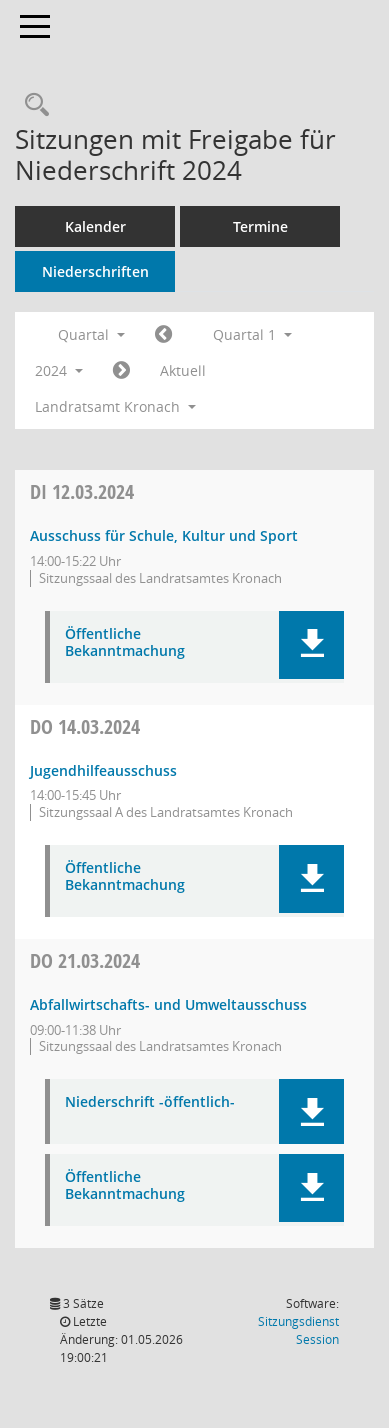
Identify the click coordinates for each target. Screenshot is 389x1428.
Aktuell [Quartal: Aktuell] (183, 370)
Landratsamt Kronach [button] (115, 406)
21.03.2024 (85, 960)
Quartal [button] (91, 334)
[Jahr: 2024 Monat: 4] (121, 371)
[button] (311, 645)
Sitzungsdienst (298, 1330)
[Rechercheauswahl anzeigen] (32, 105)
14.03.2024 (85, 726)
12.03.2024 (82, 491)
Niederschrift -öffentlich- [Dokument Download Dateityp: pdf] (150, 1102)
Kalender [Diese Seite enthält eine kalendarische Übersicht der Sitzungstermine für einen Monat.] (95, 226)
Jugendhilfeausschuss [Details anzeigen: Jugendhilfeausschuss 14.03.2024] (103, 770)
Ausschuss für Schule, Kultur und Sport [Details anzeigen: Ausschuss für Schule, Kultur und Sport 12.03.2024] (164, 535)
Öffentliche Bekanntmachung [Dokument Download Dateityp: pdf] (125, 643)
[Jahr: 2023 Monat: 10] (163, 335)
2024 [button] (59, 370)
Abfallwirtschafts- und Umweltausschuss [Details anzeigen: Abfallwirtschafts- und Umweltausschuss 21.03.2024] (168, 1004)
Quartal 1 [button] (252, 334)
